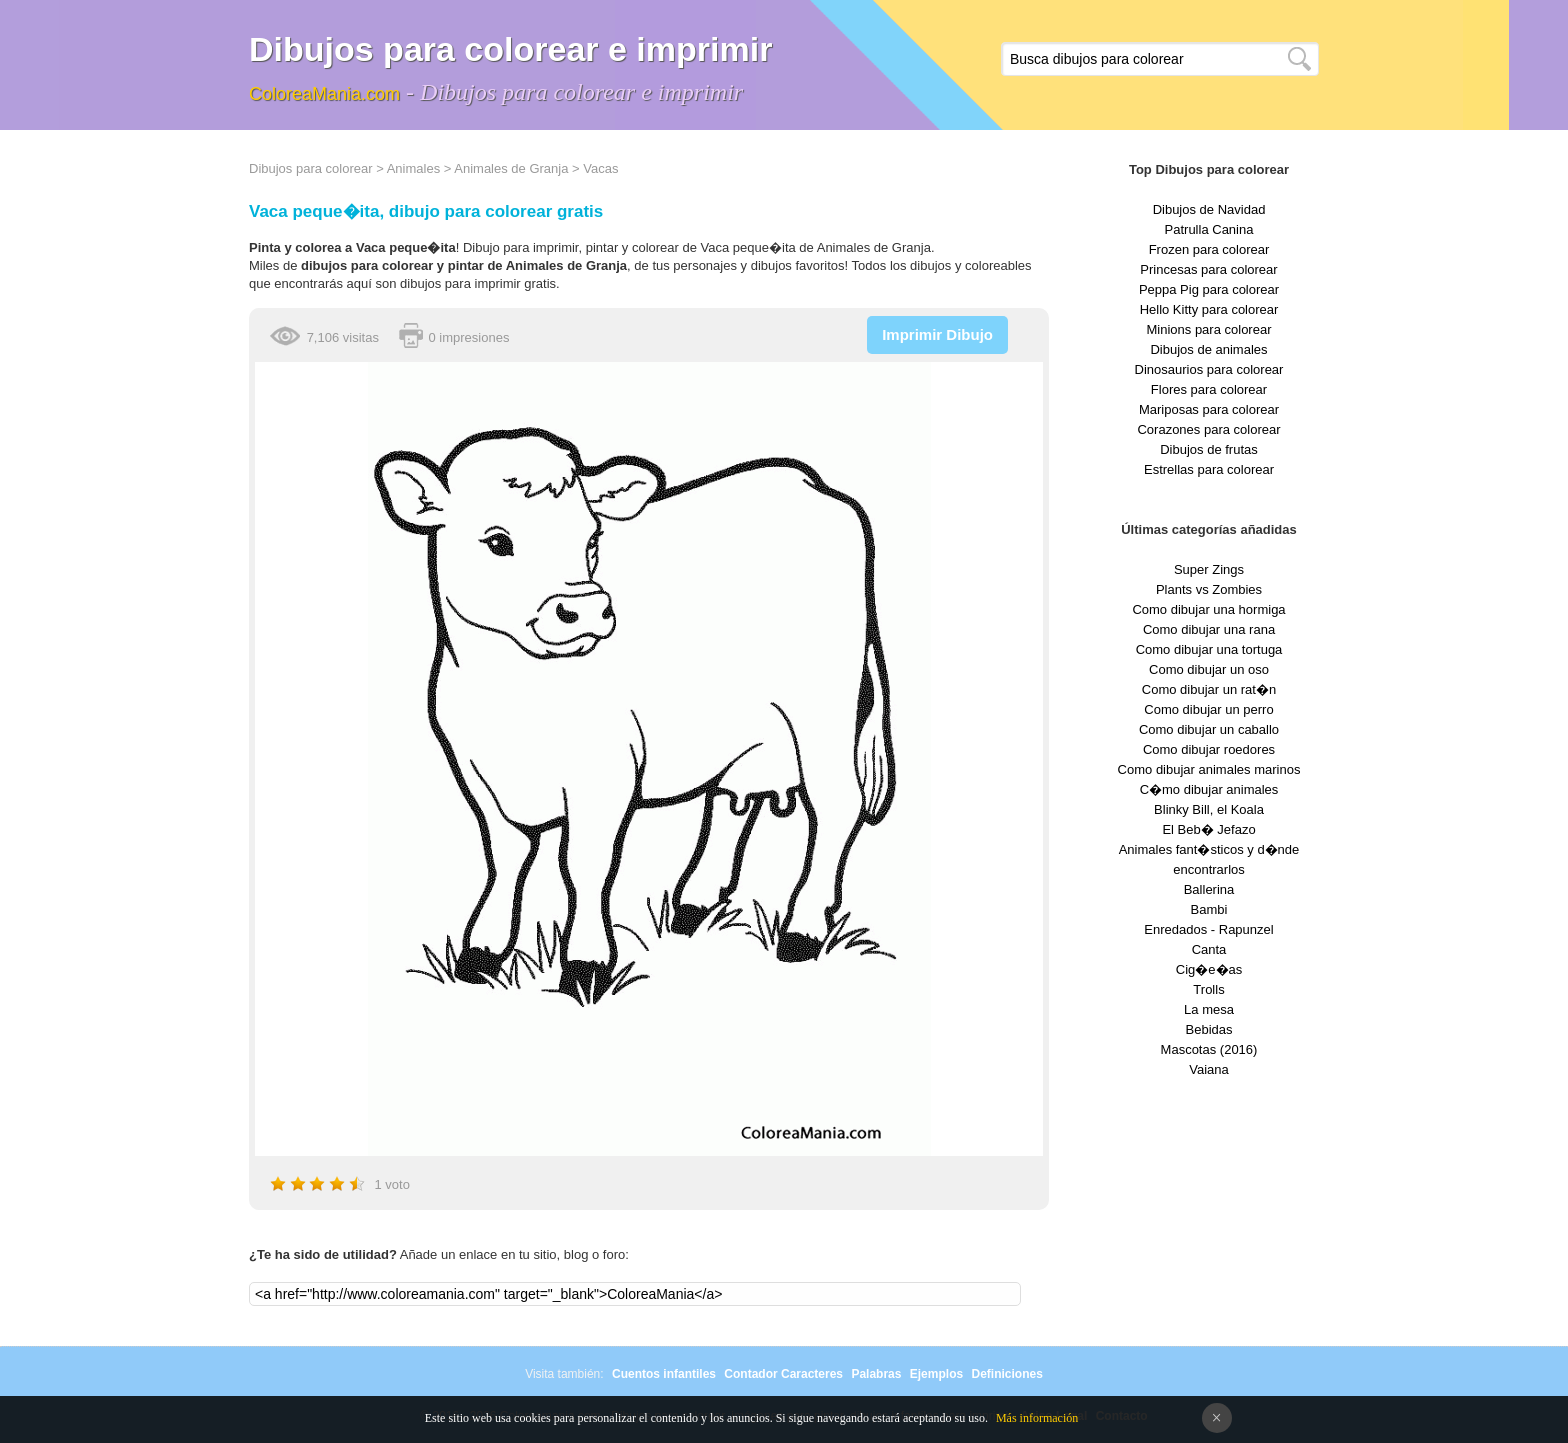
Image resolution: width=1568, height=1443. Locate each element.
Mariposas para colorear (1209, 409)
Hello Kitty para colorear (1209, 309)
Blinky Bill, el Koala (1209, 809)
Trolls (1208, 989)
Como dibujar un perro (1208, 709)
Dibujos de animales (1208, 349)
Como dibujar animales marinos (1209, 769)
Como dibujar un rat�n (1209, 689)
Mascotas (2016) (1209, 1049)
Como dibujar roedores (1209, 749)
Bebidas (1209, 1029)
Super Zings (1209, 569)
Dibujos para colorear (311, 168)
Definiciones (1006, 1374)
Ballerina (1209, 889)
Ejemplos (936, 1374)
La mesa (1209, 1009)
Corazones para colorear (1208, 429)
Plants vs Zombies (1209, 589)
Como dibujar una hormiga (1208, 609)
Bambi (1209, 909)
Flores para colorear (1209, 389)
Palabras (876, 1374)
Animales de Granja (511, 168)
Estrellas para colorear (1209, 469)
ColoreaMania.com (324, 94)
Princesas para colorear (1208, 269)
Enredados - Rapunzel (1208, 929)
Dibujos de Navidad (1209, 209)
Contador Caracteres (783, 1374)
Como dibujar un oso (1209, 669)
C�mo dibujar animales (1209, 789)
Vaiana (1209, 1069)
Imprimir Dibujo (937, 334)
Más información (1037, 1418)
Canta (1209, 949)
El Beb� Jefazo (1208, 829)
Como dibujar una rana (1209, 629)
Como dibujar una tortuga (1209, 649)
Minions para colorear (1208, 329)
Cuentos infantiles (664, 1374)
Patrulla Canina (1209, 229)
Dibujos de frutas (1209, 449)
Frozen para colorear (1209, 249)
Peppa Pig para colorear (1209, 289)
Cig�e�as (1209, 969)
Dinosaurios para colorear (1209, 369)
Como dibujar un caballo (1209, 729)
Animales (413, 168)
